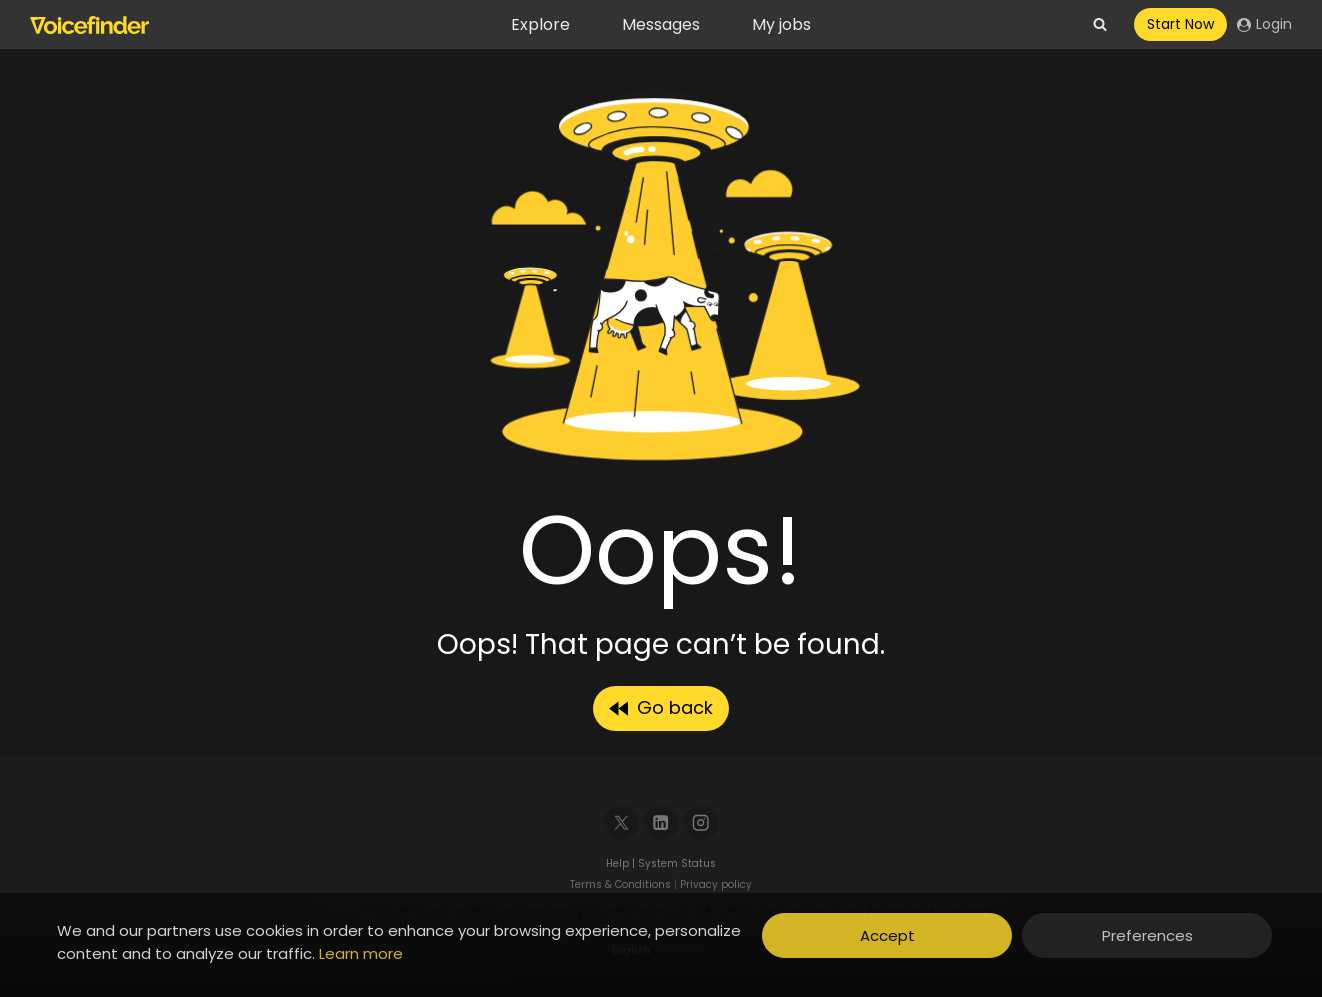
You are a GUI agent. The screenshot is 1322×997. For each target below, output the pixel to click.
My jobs (781, 24)
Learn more (361, 953)
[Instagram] (701, 822)
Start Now (1180, 24)
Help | (622, 863)
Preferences (1147, 935)
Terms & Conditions (620, 884)
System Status (677, 863)
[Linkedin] (661, 822)
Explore (540, 24)
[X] (621, 822)
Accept (887, 935)
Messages (661, 24)
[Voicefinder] (89, 25)
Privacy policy (716, 884)
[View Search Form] (1100, 25)
